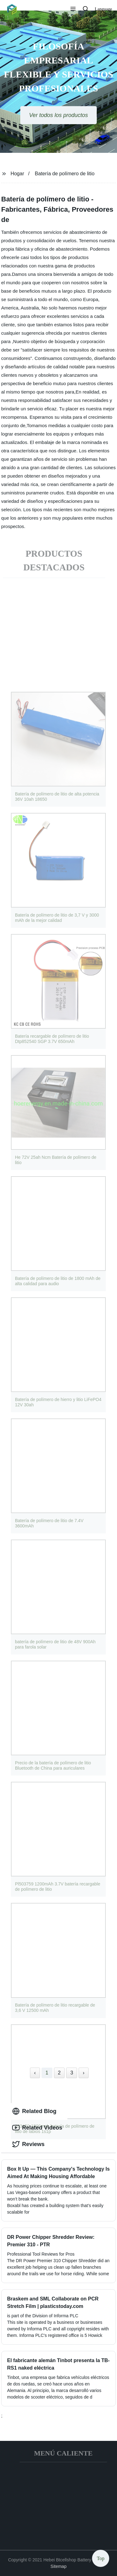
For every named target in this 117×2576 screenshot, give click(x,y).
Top (101, 2557)
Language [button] (103, 9)
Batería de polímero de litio (65, 173)
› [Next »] (83, 2072)
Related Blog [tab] (34, 2111)
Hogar (17, 173)
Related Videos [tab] (37, 2127)
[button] (73, 9)
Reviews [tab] (28, 2144)
